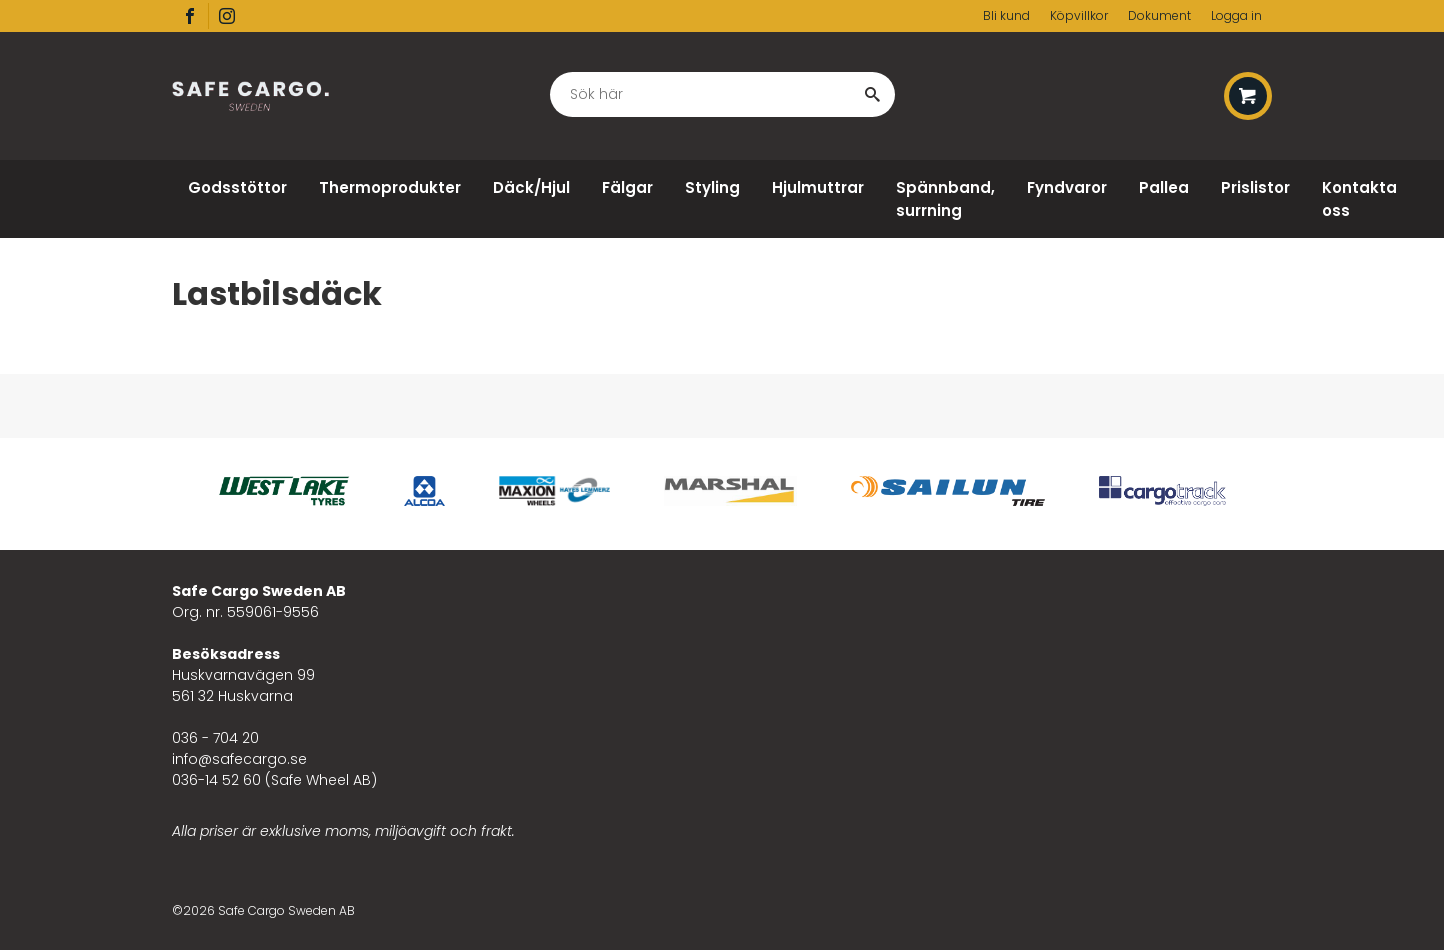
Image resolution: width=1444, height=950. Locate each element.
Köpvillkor (1079, 15)
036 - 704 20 (215, 738)
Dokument (1159, 15)
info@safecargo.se (239, 759)
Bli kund (1006, 15)
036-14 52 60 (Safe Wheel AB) (274, 780)
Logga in (1236, 15)
